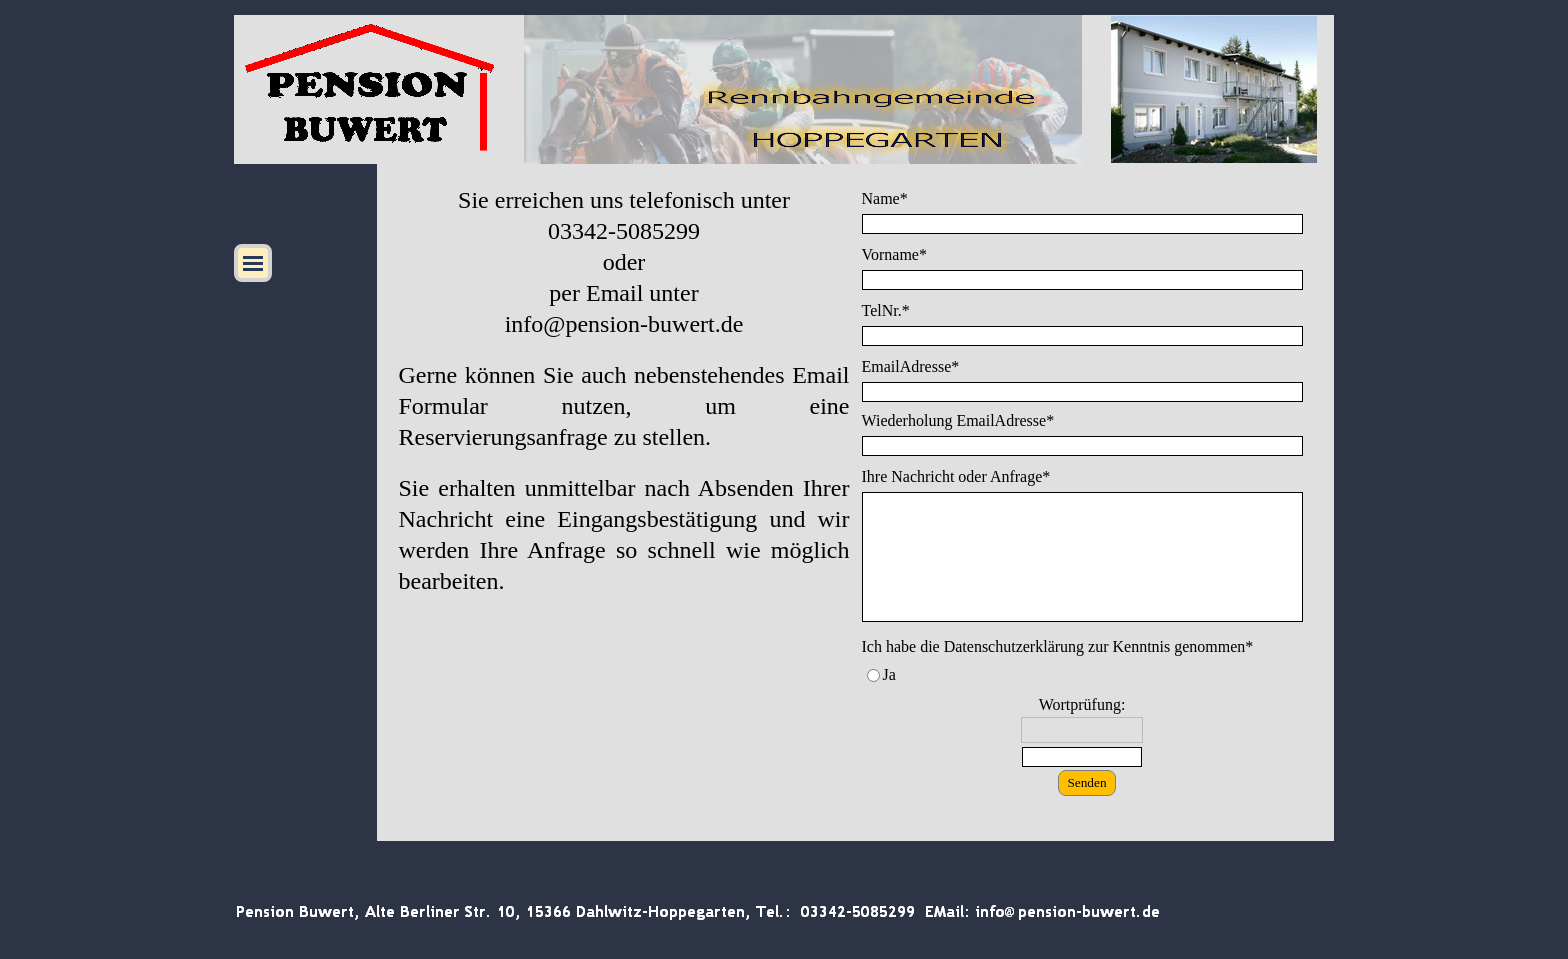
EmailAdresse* (911, 366)
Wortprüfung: (1082, 704)
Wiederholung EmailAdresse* (958, 420)
